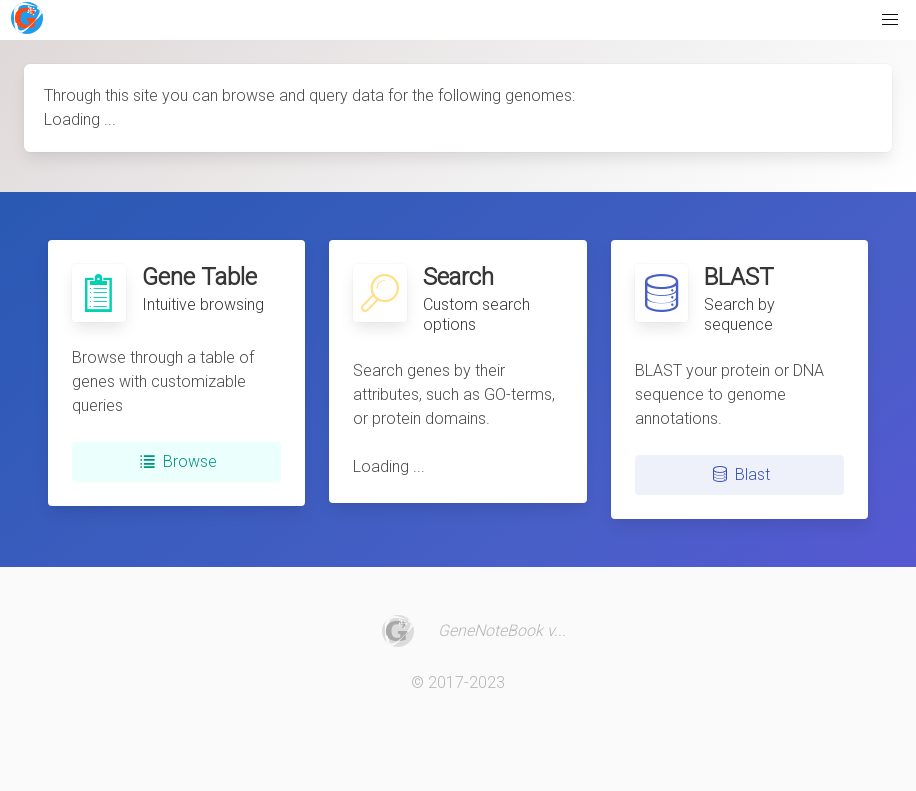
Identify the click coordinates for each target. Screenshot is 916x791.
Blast (739, 475)
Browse (176, 462)
